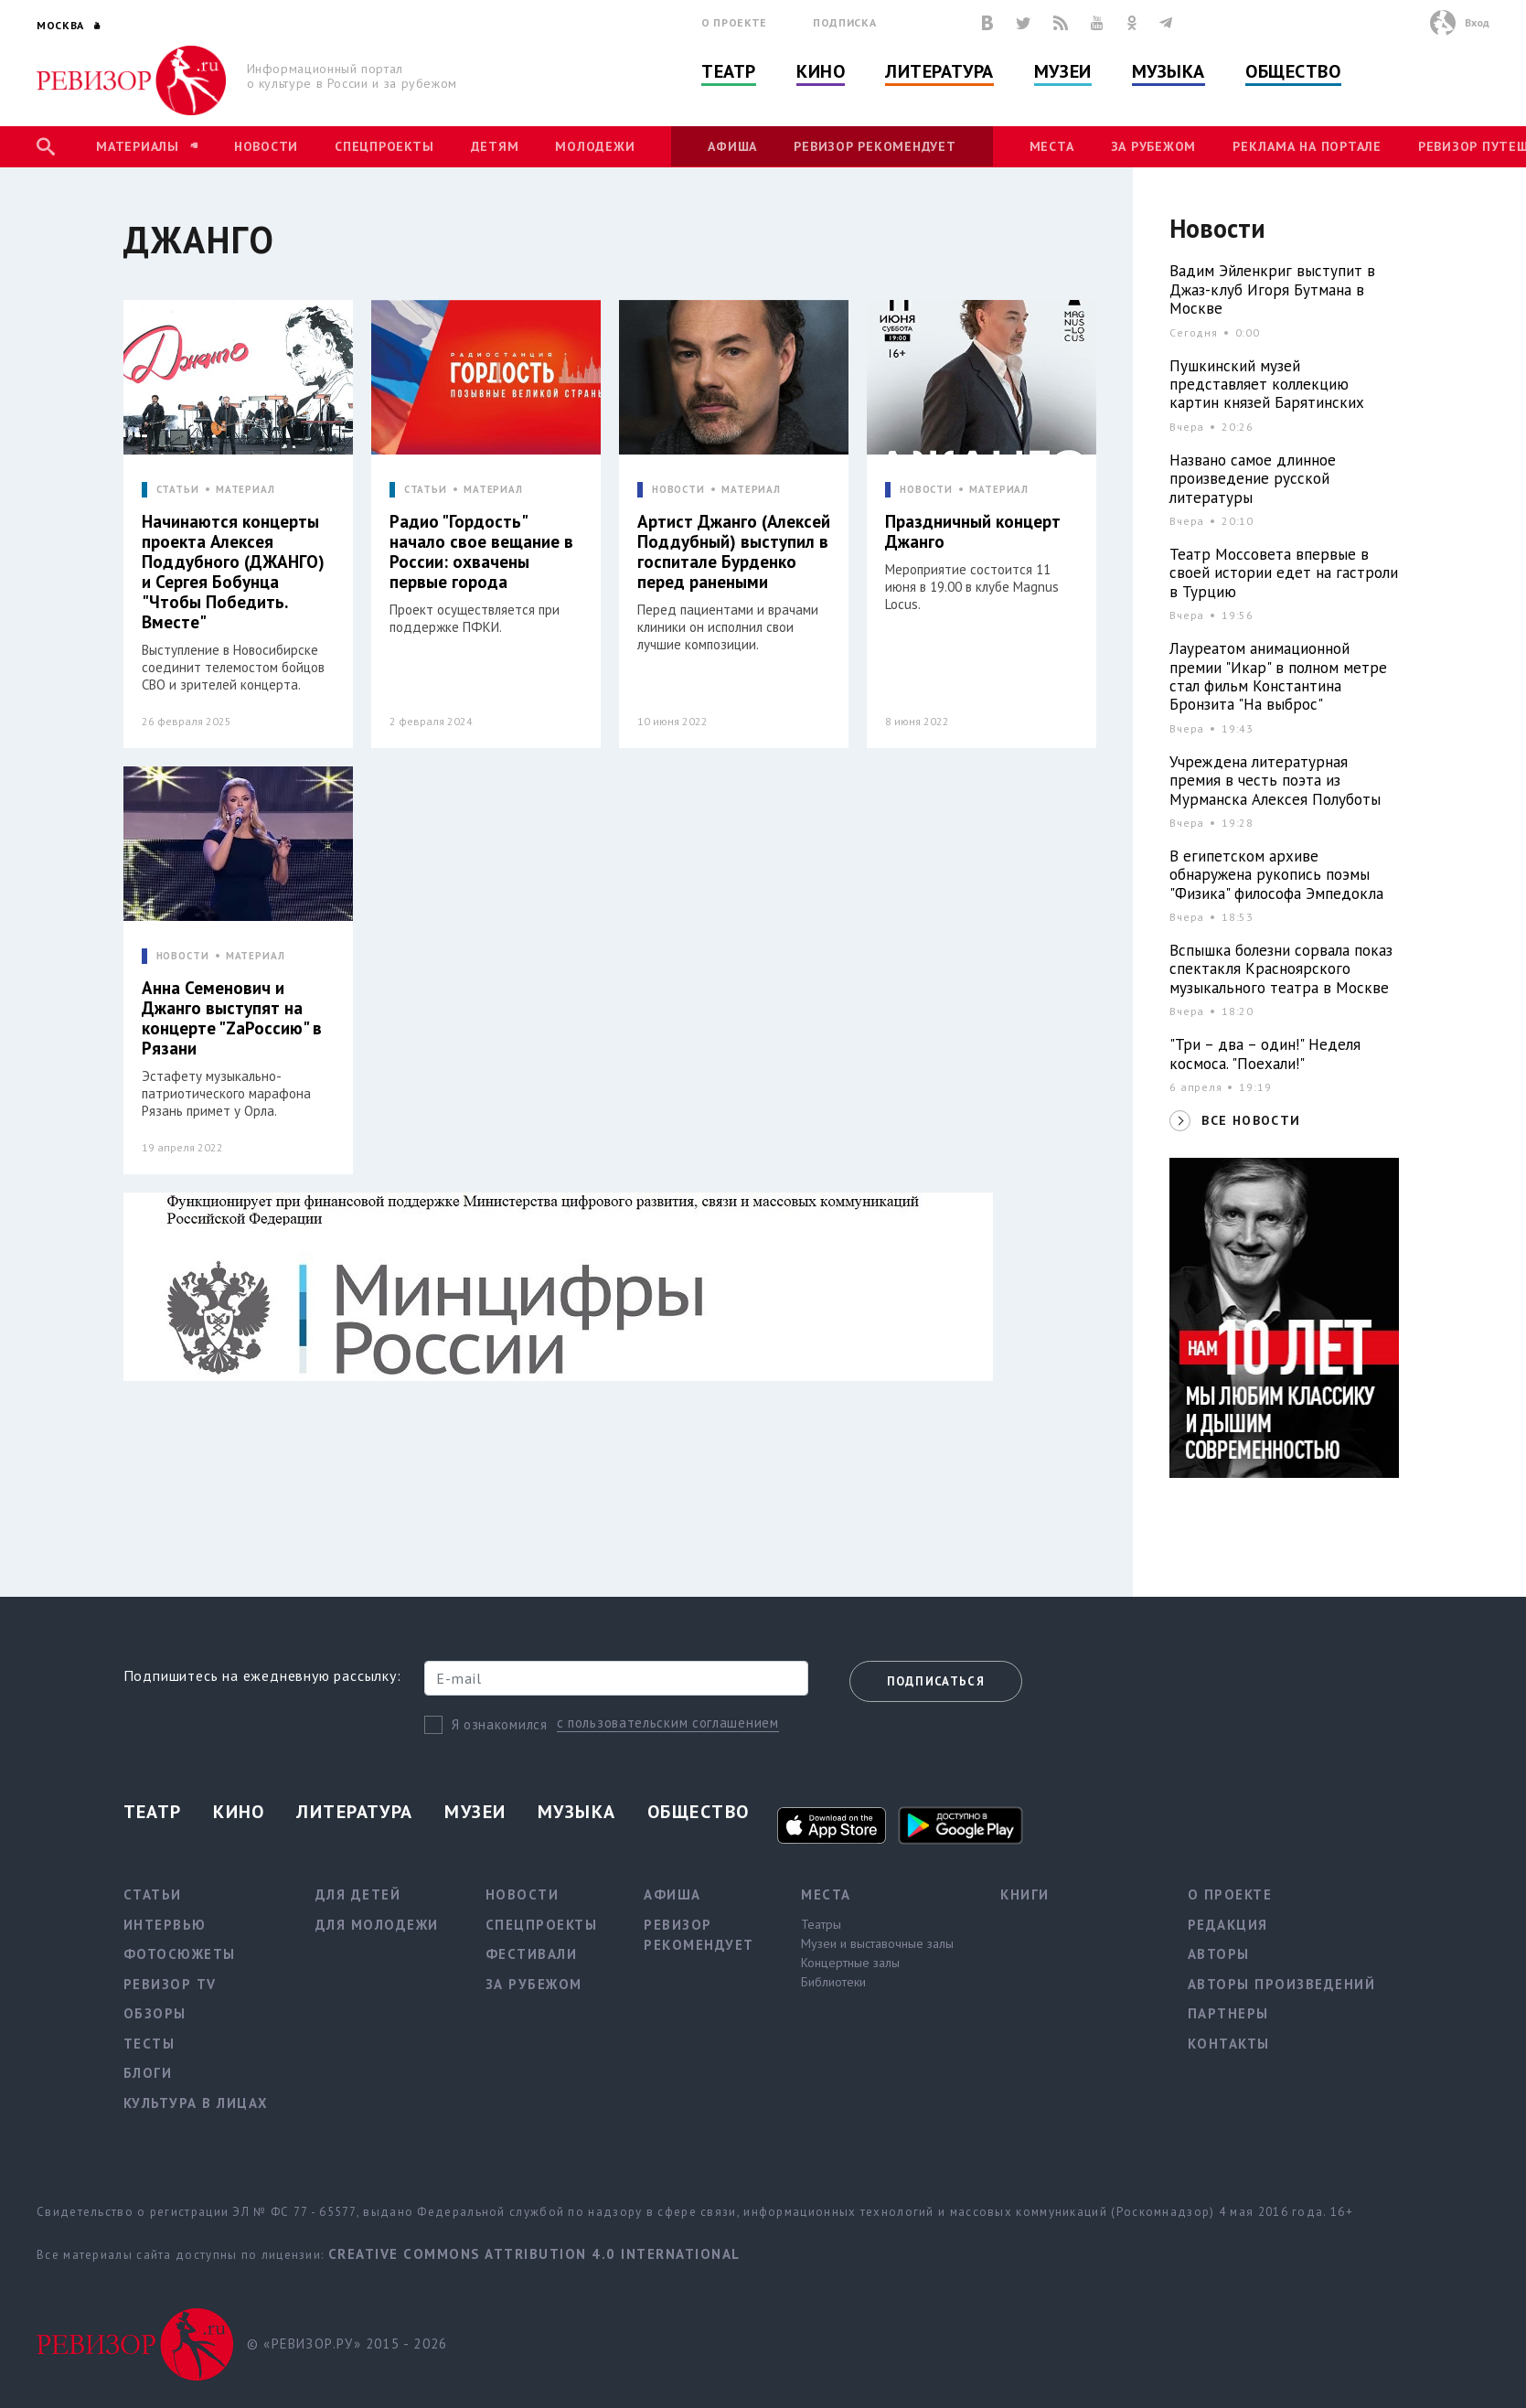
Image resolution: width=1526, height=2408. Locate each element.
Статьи (152, 1894)
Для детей (358, 1894)
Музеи (1063, 71)
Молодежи (595, 146)
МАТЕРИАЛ (245, 490)
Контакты (1229, 2043)
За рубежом (1154, 146)
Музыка (1168, 71)
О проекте (734, 22)
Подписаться (936, 1681)
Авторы (1219, 1954)
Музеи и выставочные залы (877, 1943)
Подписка (844, 22)
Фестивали (532, 1954)
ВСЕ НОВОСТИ (1250, 1120)
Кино (820, 71)
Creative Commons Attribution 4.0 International (534, 2254)
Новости (266, 146)
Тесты (149, 2043)
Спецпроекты (384, 146)
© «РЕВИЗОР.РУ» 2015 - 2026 (347, 2343)
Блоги (148, 2073)
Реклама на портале (1307, 146)
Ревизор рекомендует (874, 146)
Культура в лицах (196, 2103)
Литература (939, 71)
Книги (1025, 1894)
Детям (495, 146)
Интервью (165, 1924)
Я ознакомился (500, 1724)
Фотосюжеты (179, 1954)
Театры (821, 1924)
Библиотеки (833, 1982)
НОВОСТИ (678, 490)
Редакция (1228, 1924)
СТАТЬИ (177, 490)
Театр (728, 71)
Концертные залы (850, 1962)
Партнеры (1228, 2013)
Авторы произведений (1282, 1984)
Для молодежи (377, 1924)
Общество (1292, 71)
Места (1052, 146)
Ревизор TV (170, 1984)
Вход (1477, 22)
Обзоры (155, 2013)
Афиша (732, 146)
